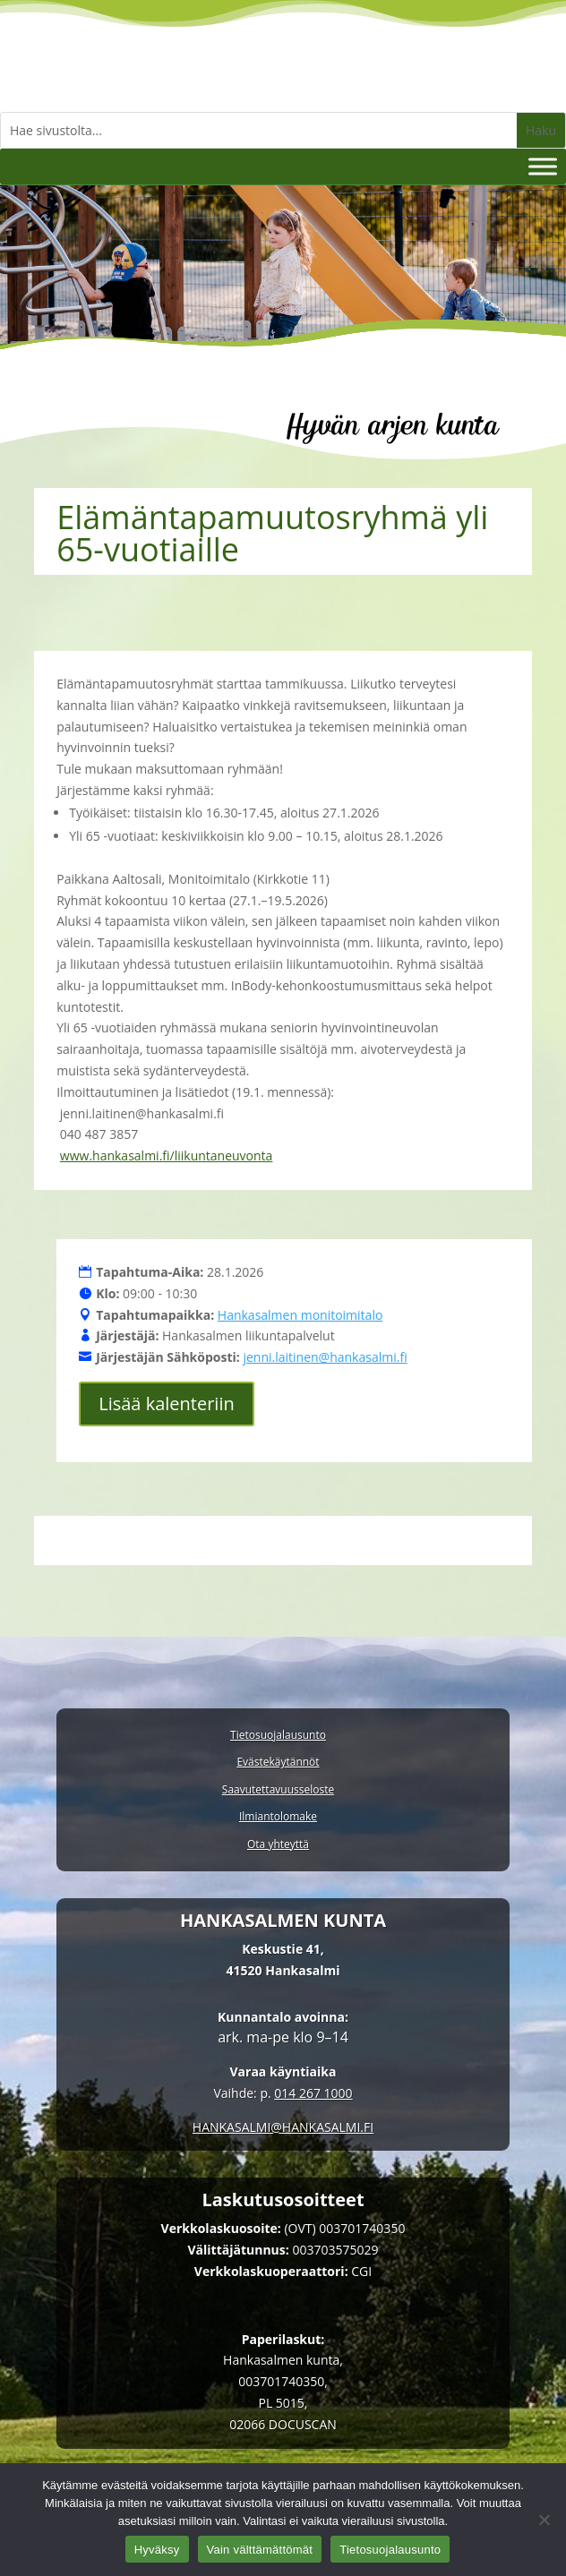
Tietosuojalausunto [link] (278, 1735)
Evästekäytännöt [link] (277, 1762)
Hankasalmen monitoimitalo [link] (300, 1314)
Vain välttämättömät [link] (260, 2549)
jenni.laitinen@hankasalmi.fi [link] (325, 1356)
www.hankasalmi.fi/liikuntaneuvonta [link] (166, 1155)
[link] (283, 2126)
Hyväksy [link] (157, 2549)
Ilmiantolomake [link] (278, 1817)
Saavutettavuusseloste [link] (278, 1790)
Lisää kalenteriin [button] (167, 1403)
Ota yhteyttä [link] (278, 1845)
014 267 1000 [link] (313, 2092)
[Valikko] (542, 166)
